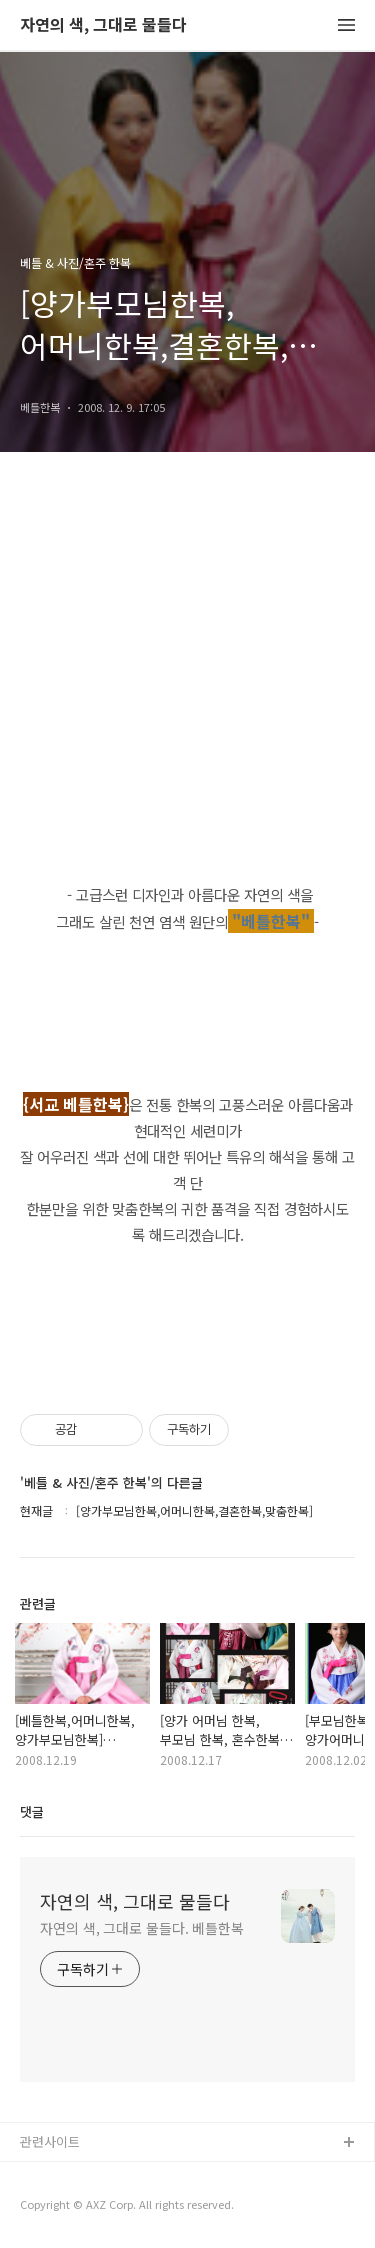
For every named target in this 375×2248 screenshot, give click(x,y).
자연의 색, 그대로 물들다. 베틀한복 (142, 1928)
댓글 (32, 1811)
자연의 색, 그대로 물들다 (103, 25)
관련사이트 (50, 2141)
